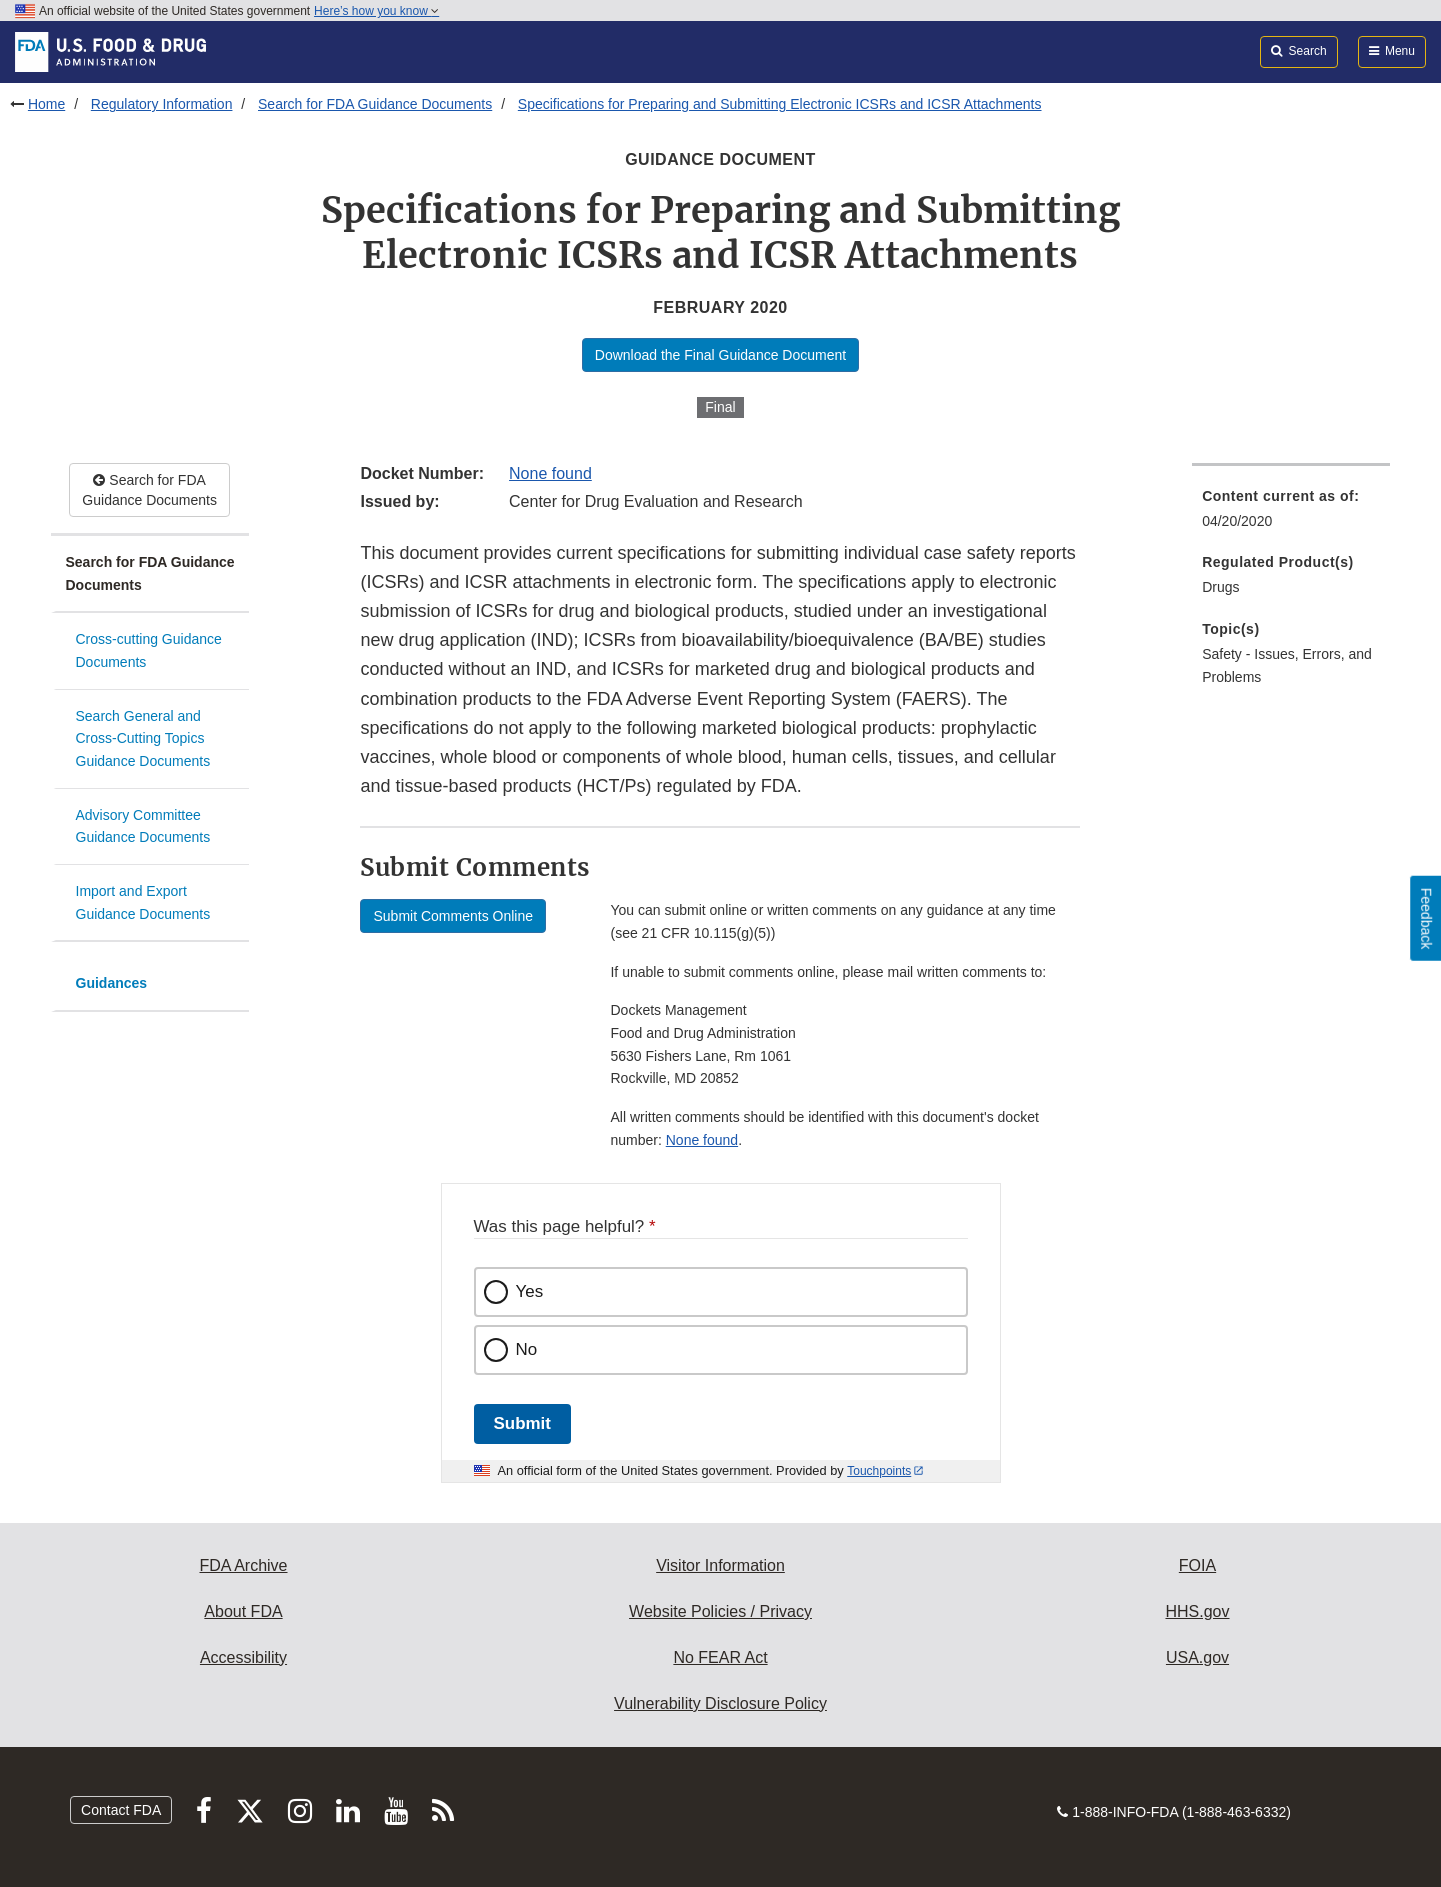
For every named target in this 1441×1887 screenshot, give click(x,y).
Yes (530, 1291)
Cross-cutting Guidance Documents (149, 650)
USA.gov (1197, 1657)
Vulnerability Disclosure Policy (720, 1703)
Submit (522, 1423)
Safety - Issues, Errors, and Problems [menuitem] (1287, 665)
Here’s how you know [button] (376, 11)
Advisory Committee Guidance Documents (143, 826)
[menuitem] (1291, 514)
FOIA (1197, 1565)
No (527, 1349)
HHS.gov (1197, 1611)
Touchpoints (879, 1471)
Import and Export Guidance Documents (143, 902)
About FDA (243, 1611)
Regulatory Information (162, 104)
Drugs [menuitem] (1220, 587)
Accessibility (243, 1657)
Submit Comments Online (453, 916)
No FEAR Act (720, 1657)
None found (550, 473)
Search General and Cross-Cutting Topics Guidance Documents (143, 738)
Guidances (112, 983)
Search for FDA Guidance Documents (375, 104)
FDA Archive (243, 1565)
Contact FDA (121, 1810)
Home (46, 104)
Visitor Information (720, 1565)
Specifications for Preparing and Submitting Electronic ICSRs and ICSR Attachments (780, 104)
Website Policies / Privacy (720, 1611)
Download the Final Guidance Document (720, 355)
